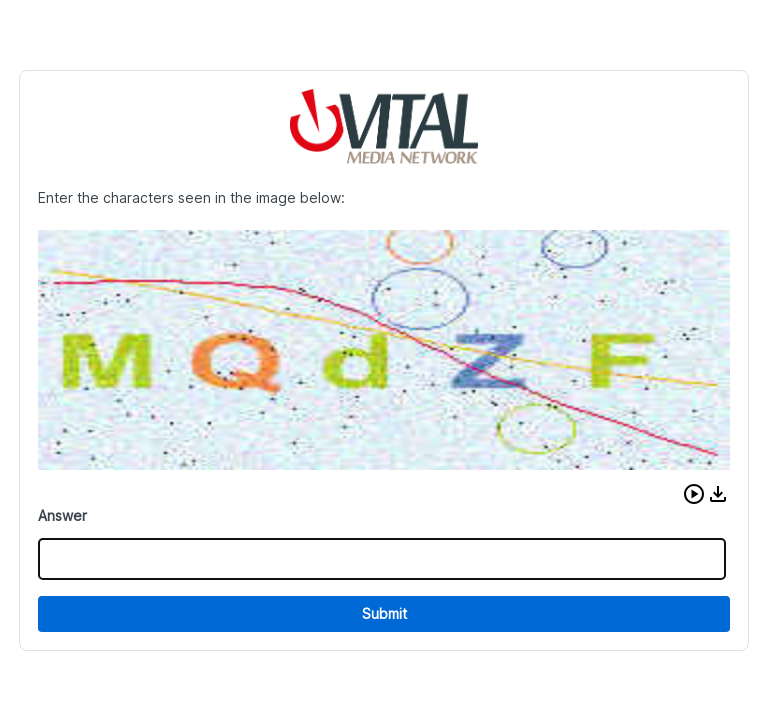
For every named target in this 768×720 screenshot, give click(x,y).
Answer (62, 515)
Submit (384, 613)
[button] (694, 494)
